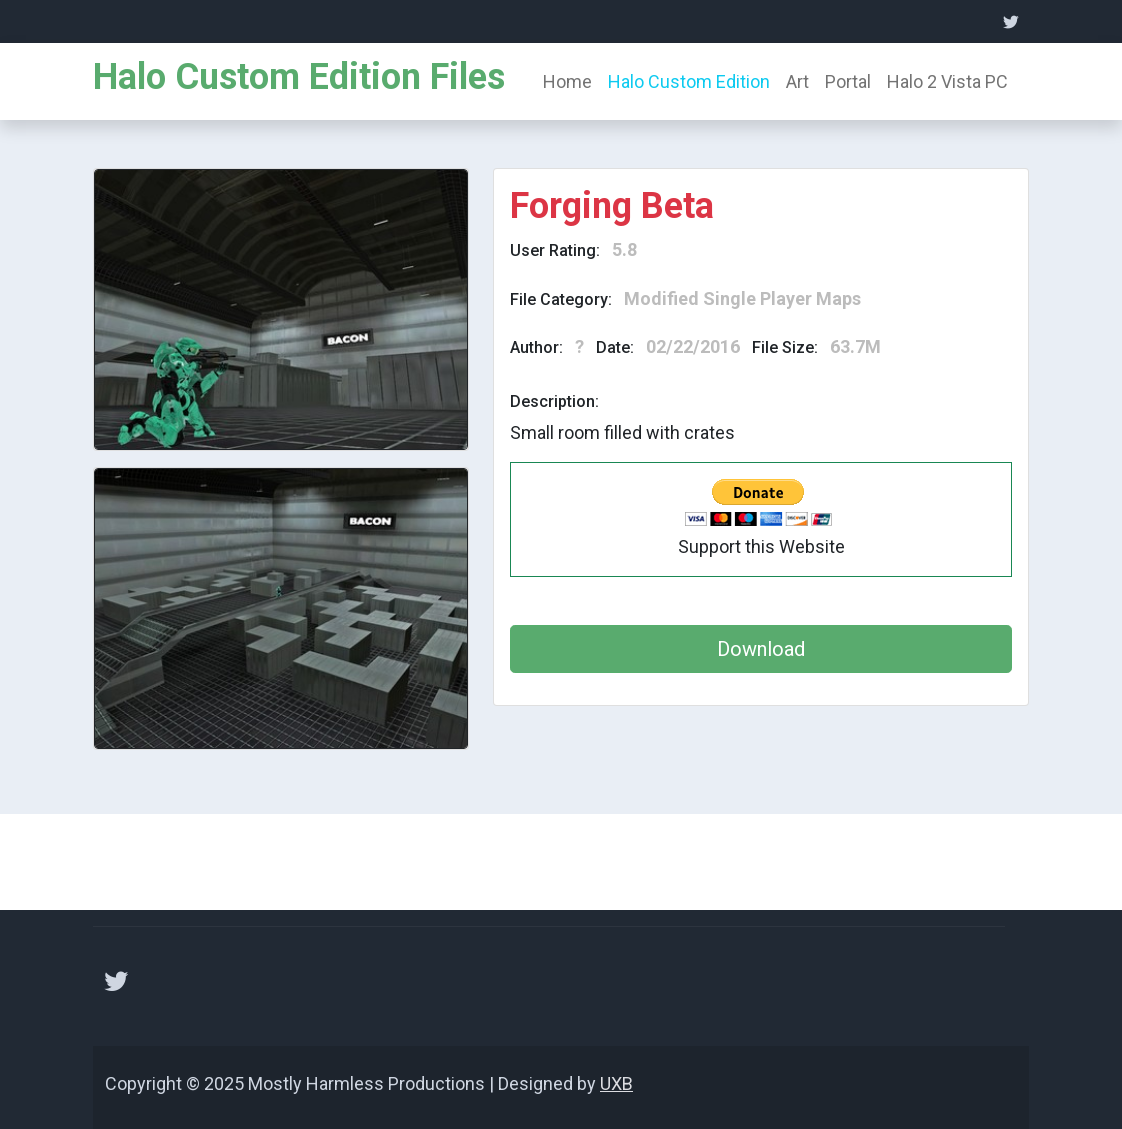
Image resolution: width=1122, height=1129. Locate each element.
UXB (616, 1083)
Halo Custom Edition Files (299, 77)
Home (567, 81)
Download (761, 649)
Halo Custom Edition (689, 81)
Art (797, 81)
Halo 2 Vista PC (947, 81)
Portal (848, 81)
